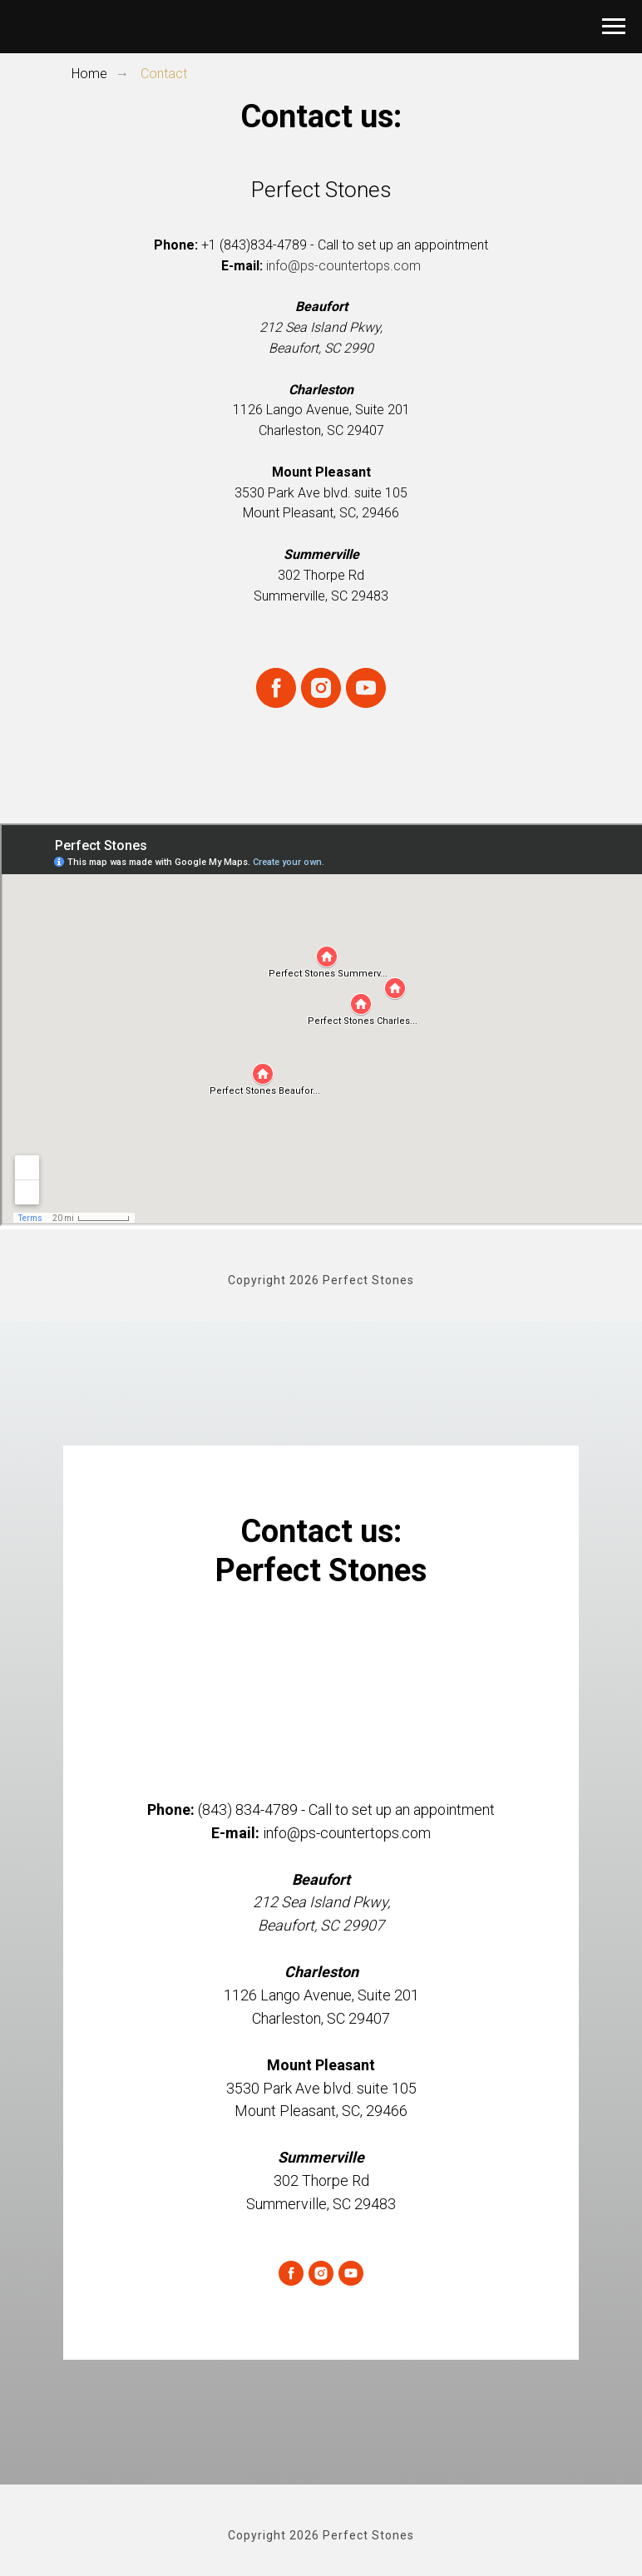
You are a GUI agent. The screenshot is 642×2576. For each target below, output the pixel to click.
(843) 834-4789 (248, 1809)
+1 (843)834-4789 (254, 245)
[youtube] (366, 688)
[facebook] (276, 688)
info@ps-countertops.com (343, 266)
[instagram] (321, 688)
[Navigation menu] (613, 26)
